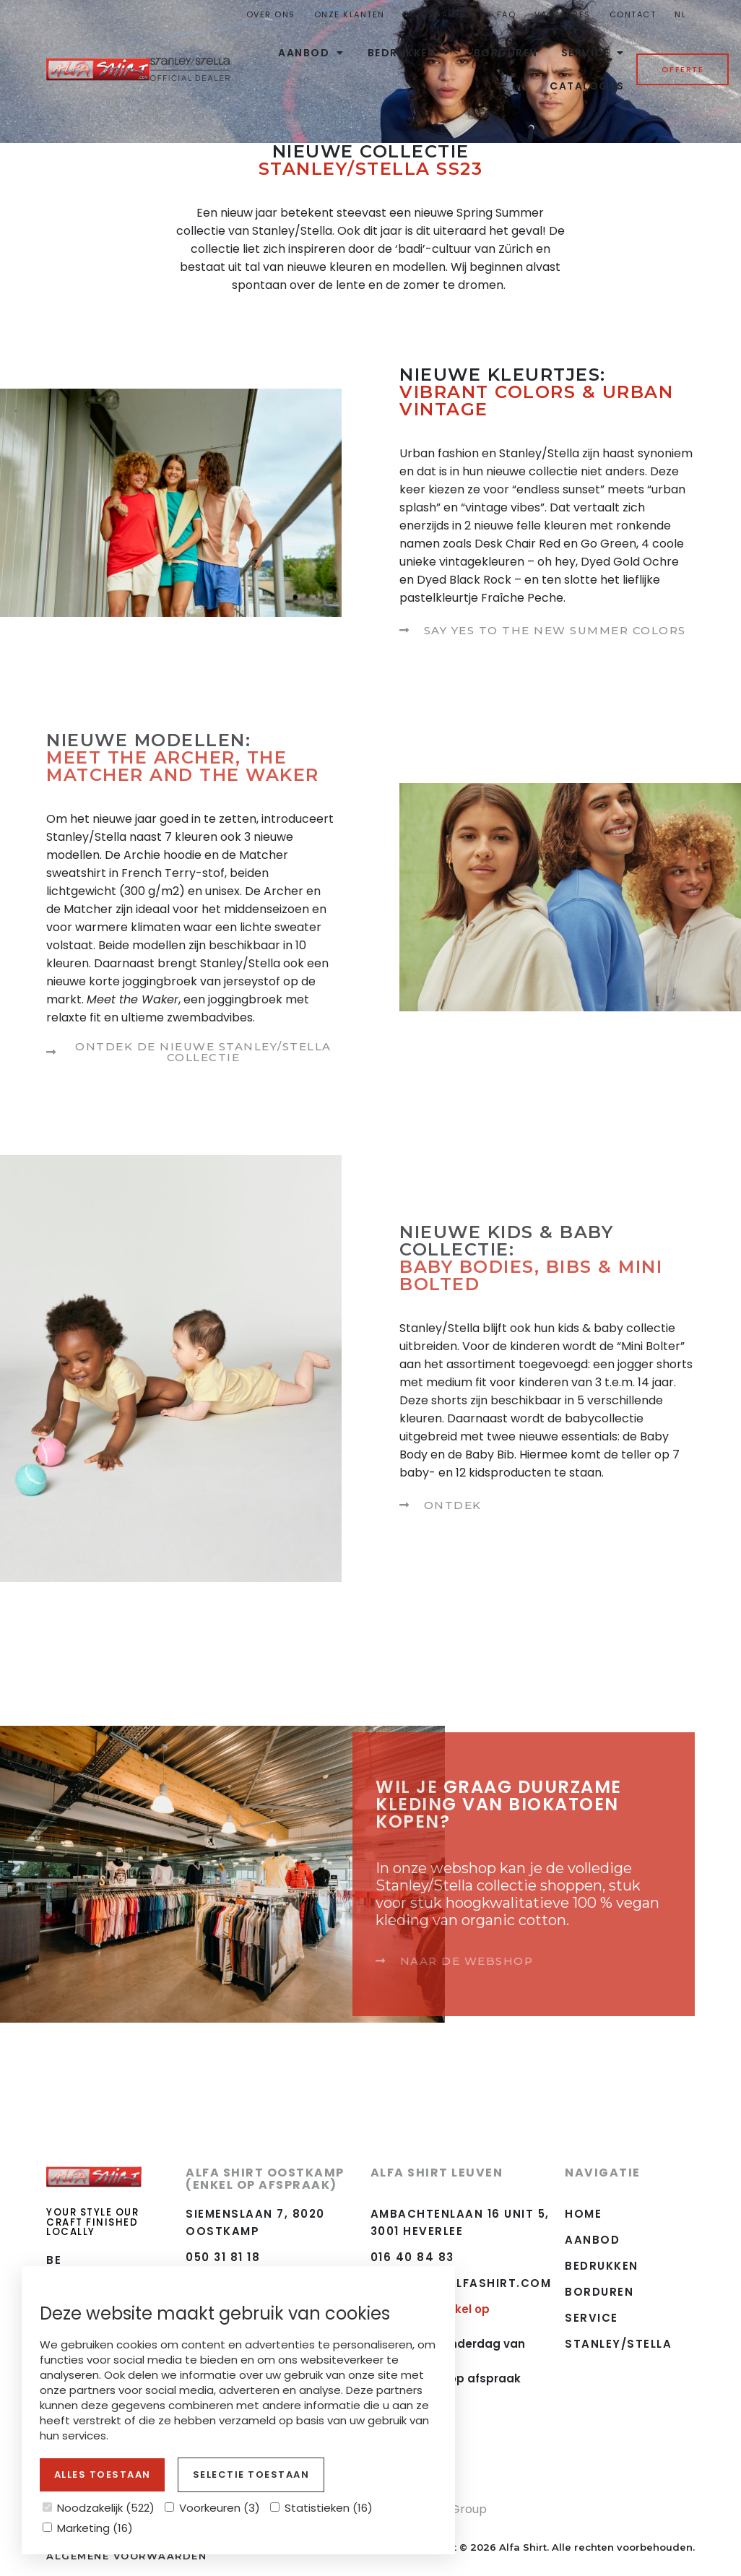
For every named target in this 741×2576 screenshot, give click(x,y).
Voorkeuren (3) (212, 2507)
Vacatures (562, 14)
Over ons (270, 14)
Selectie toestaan (251, 2474)
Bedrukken (409, 52)
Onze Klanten (349, 14)
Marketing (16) (88, 2528)
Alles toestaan (102, 2474)
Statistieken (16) (321, 2507)
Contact (633, 14)
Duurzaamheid (441, 14)
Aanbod (311, 52)
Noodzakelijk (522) (99, 2507)
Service (593, 52)
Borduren (506, 53)
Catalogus (587, 86)
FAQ (506, 14)
